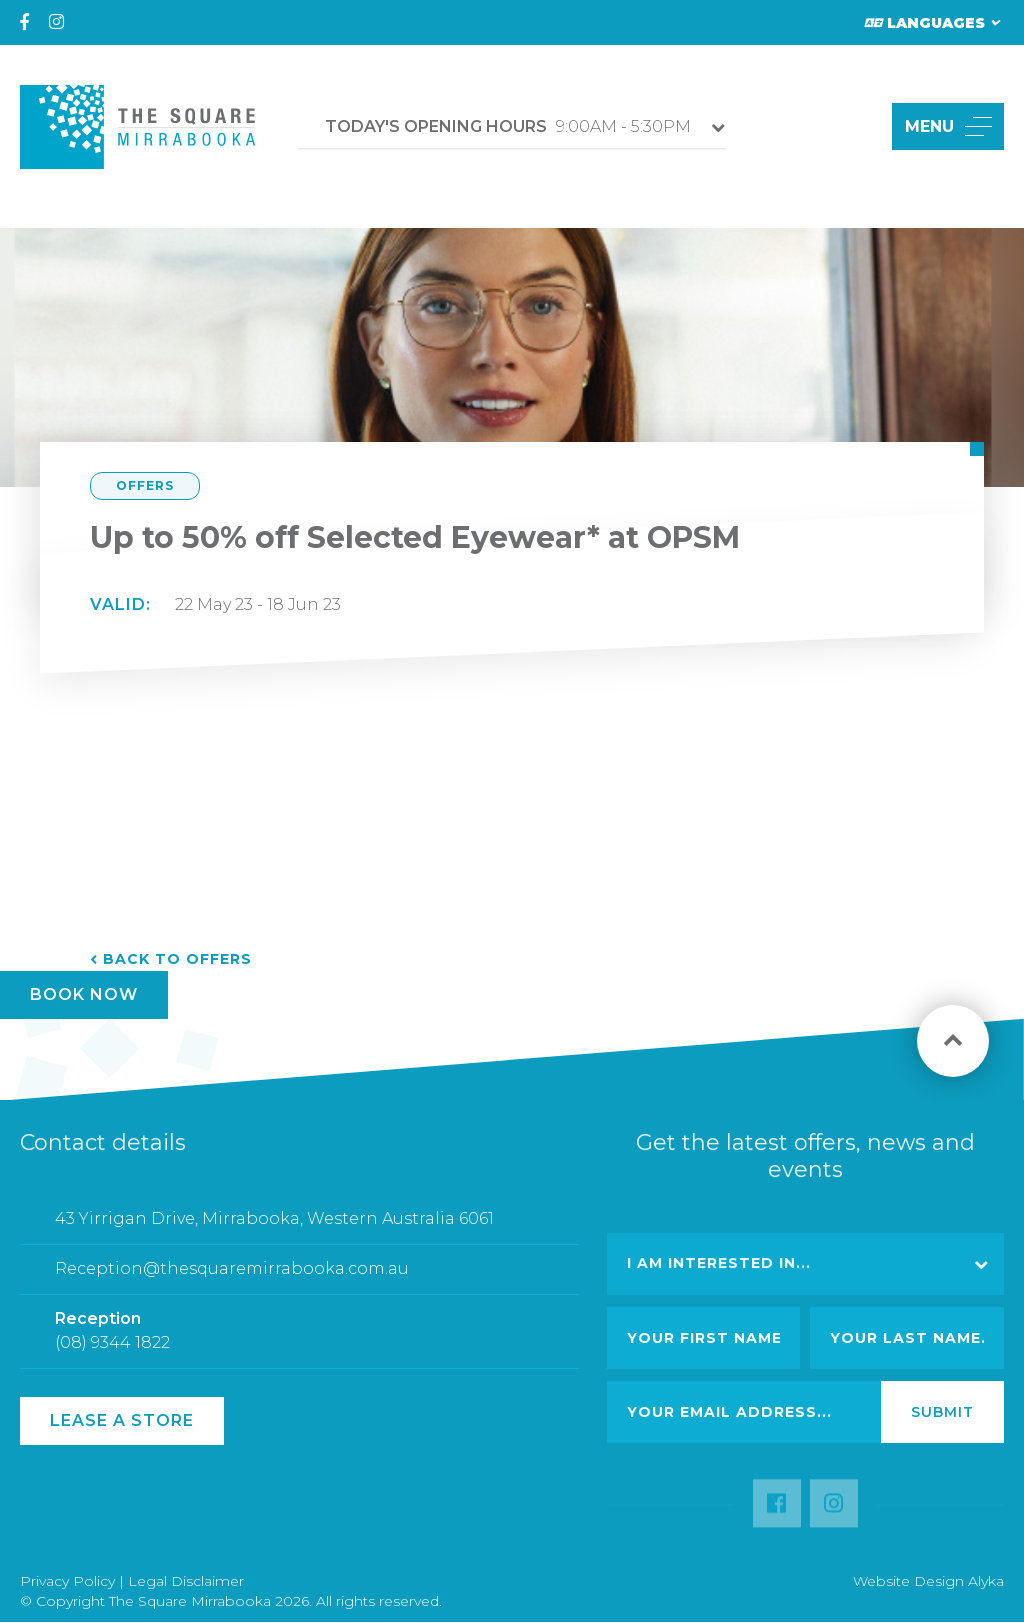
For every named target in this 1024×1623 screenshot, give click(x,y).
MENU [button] (948, 126)
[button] (853, 126)
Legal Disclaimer (186, 1581)
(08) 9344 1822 (112, 1351)
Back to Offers (177, 959)
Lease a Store (122, 1420)
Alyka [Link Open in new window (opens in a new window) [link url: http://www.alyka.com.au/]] (986, 1581)
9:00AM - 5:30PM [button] (508, 126)
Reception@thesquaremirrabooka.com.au (232, 1277)
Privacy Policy (67, 1581)
